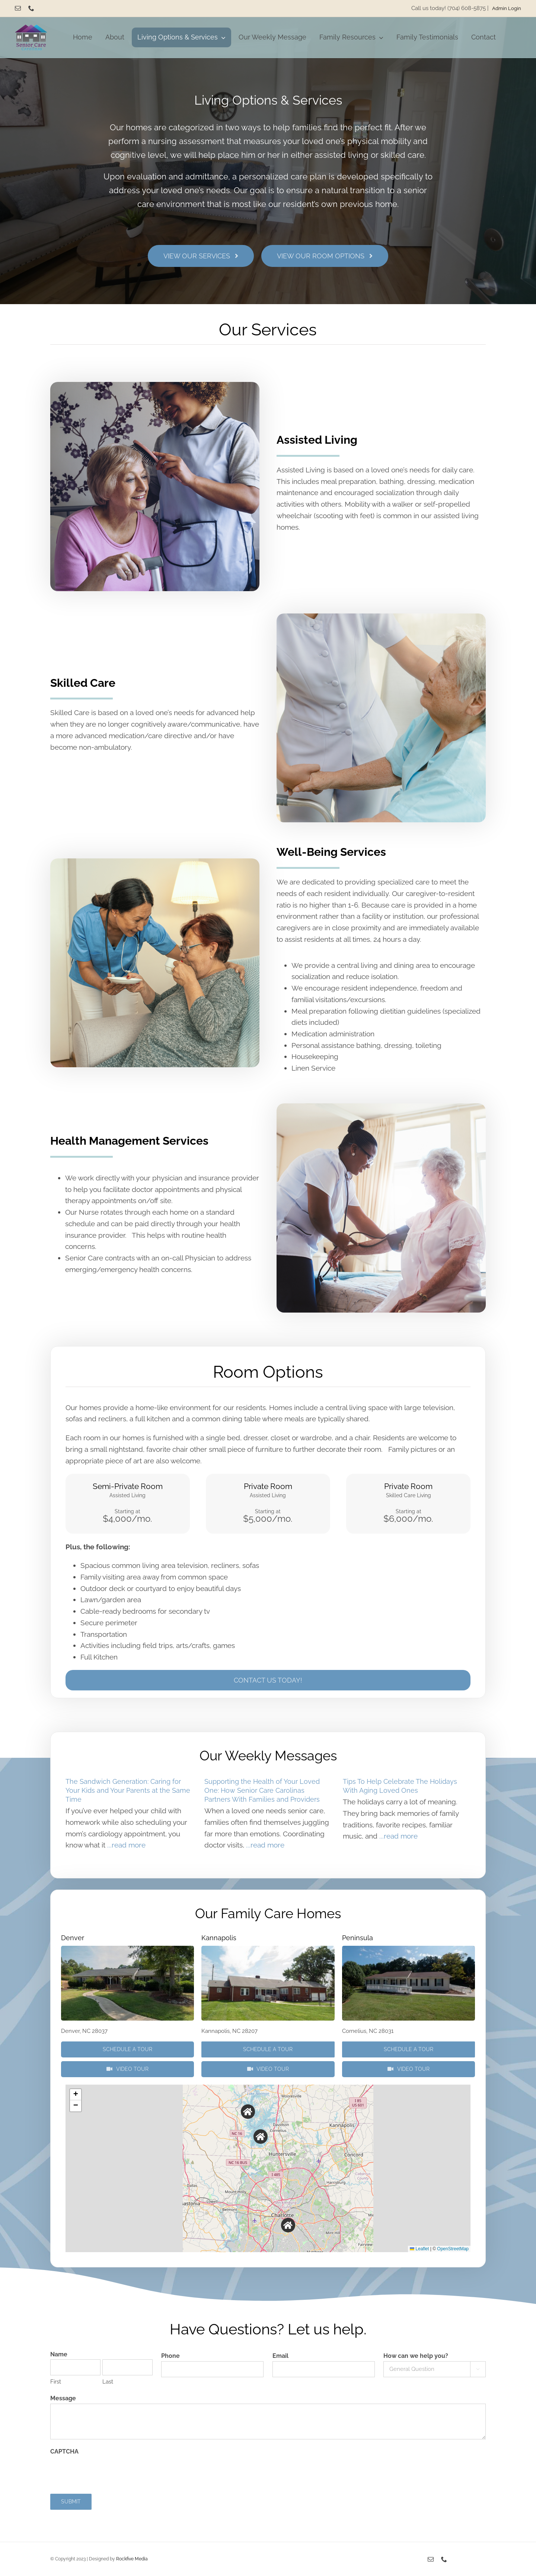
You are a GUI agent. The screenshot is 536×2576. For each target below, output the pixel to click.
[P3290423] (267, 1949)
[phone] (31, 8)
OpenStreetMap (453, 2248)
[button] (248, 2111)
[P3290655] (408, 1949)
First (55, 2381)
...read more (125, 1845)
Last (107, 2381)
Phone (170, 2355)
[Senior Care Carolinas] (31, 28)
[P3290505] (127, 1949)
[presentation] (106, 2471)
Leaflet (419, 2248)
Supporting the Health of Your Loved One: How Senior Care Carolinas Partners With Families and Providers (262, 1790)
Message (63, 2398)
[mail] (18, 8)
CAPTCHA (64, 2451)
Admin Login (506, 8)
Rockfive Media (132, 2558)
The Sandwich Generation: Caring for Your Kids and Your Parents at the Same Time (128, 1790)
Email (280, 2355)
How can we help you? (415, 2355)
